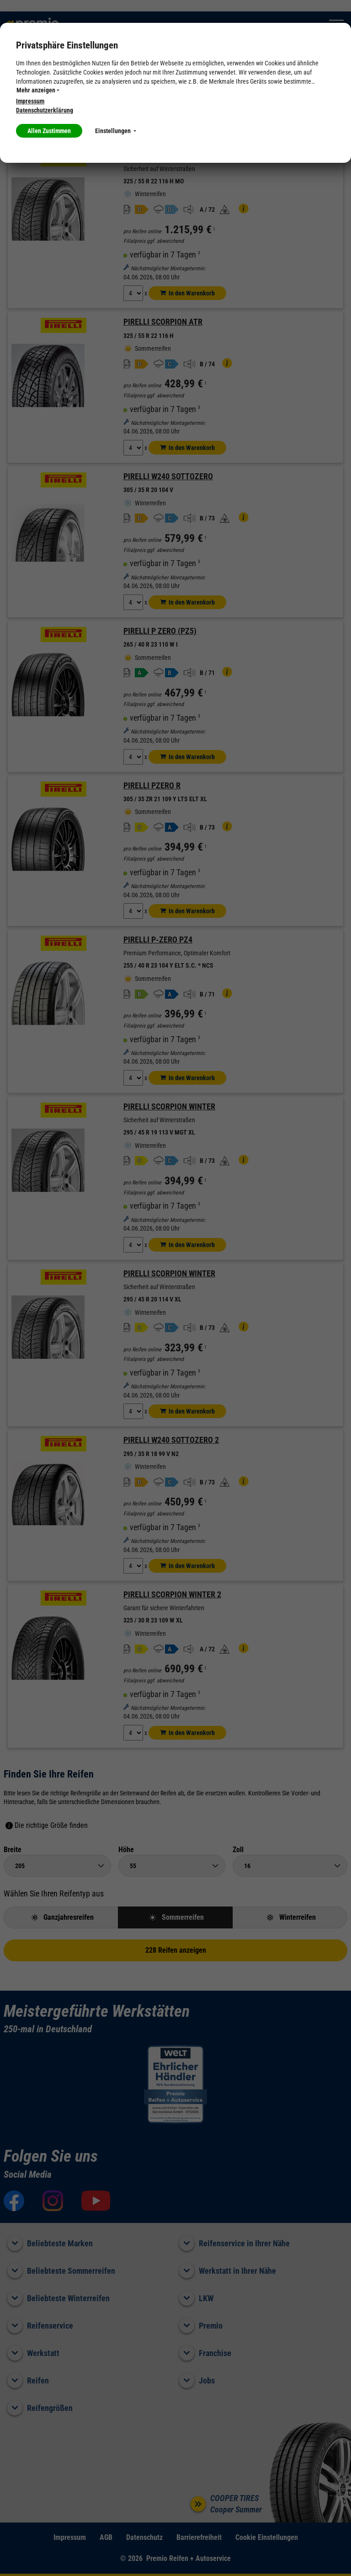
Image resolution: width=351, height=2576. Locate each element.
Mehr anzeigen (37, 90)
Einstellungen (115, 130)
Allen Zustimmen (49, 130)
